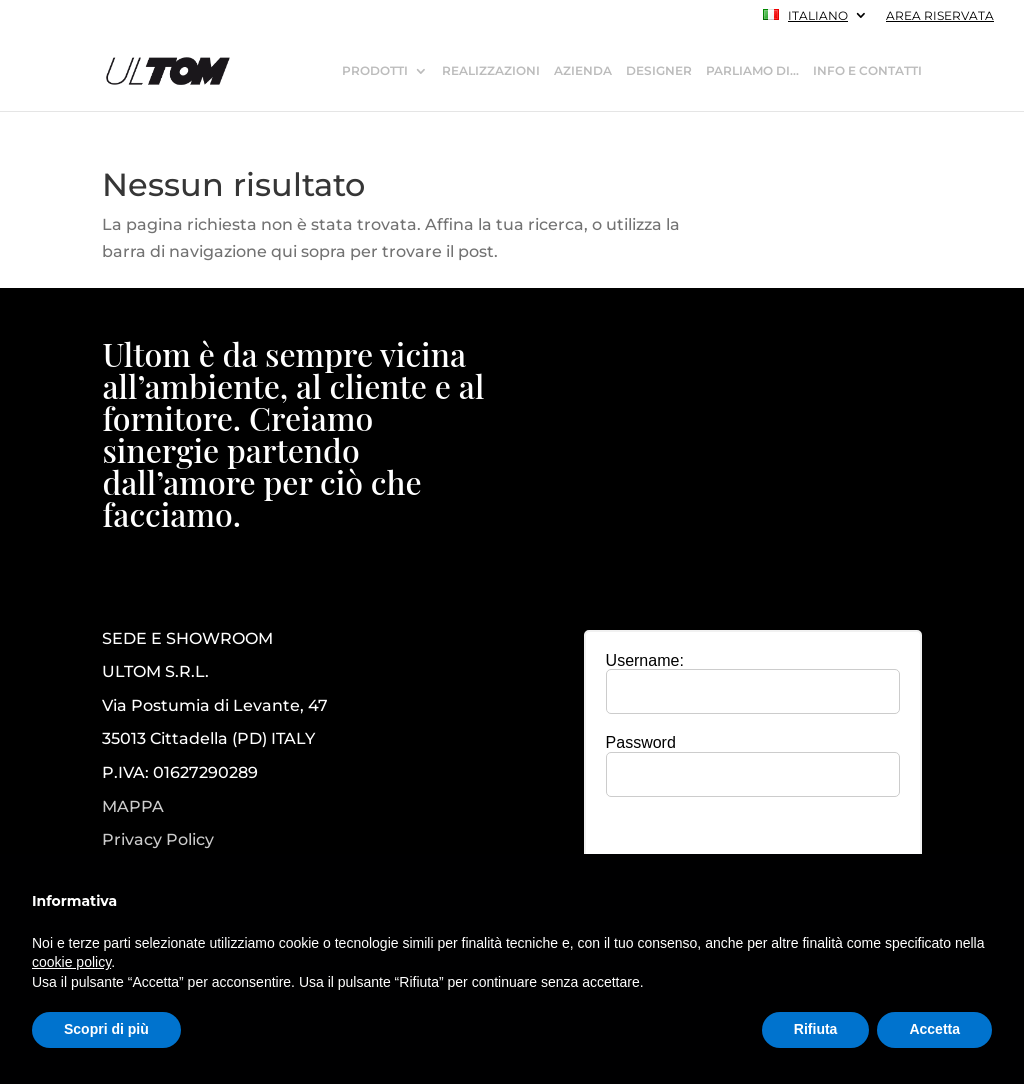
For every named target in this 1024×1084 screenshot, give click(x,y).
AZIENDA (583, 71)
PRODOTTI (375, 71)
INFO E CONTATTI (867, 71)
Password (641, 742)
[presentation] (753, 851)
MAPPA (133, 806)
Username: (645, 660)
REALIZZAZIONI (491, 71)
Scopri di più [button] (106, 1029)
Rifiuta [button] (816, 1029)
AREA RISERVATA (940, 16)
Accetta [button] (934, 1029)
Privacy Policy (158, 840)
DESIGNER (659, 71)
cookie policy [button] (71, 962)
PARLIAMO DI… (752, 71)
